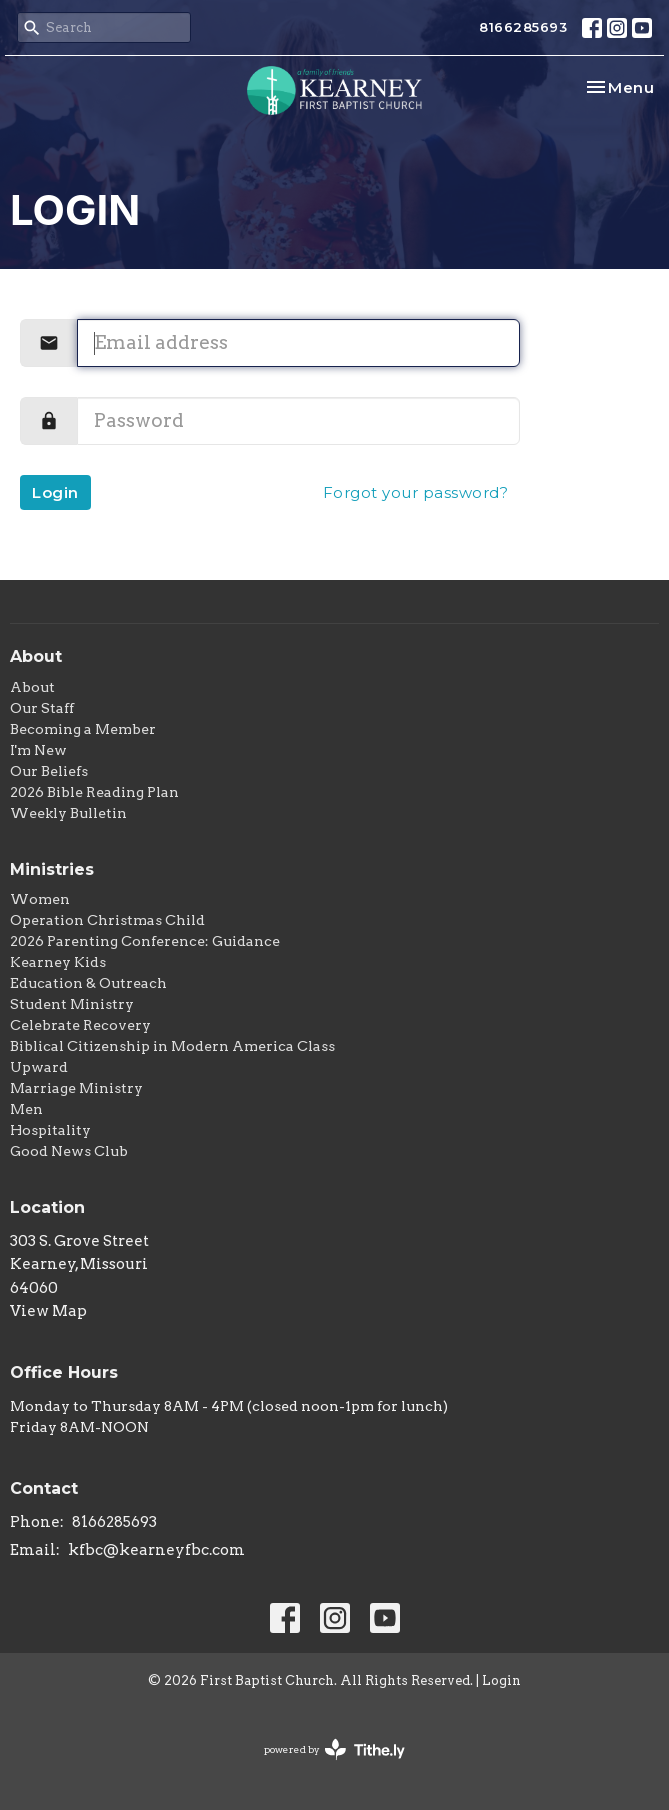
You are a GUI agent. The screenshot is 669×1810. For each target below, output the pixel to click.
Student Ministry (72, 1004)
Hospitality (50, 1130)
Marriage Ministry (76, 1088)
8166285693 (523, 27)
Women (40, 899)
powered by (334, 1749)
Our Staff (42, 708)
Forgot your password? (416, 492)
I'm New (38, 750)
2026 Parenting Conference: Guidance (145, 941)
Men (26, 1109)
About (32, 687)
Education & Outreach (88, 983)
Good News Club (69, 1151)
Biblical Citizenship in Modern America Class (172, 1046)
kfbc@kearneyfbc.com (156, 1550)
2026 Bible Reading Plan (94, 792)
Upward (39, 1067)
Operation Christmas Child (107, 920)
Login (55, 492)
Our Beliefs (49, 771)
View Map (48, 1311)
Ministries (52, 869)
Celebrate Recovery (80, 1025)
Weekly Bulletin (68, 813)
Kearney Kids (58, 962)
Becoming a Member (83, 729)
